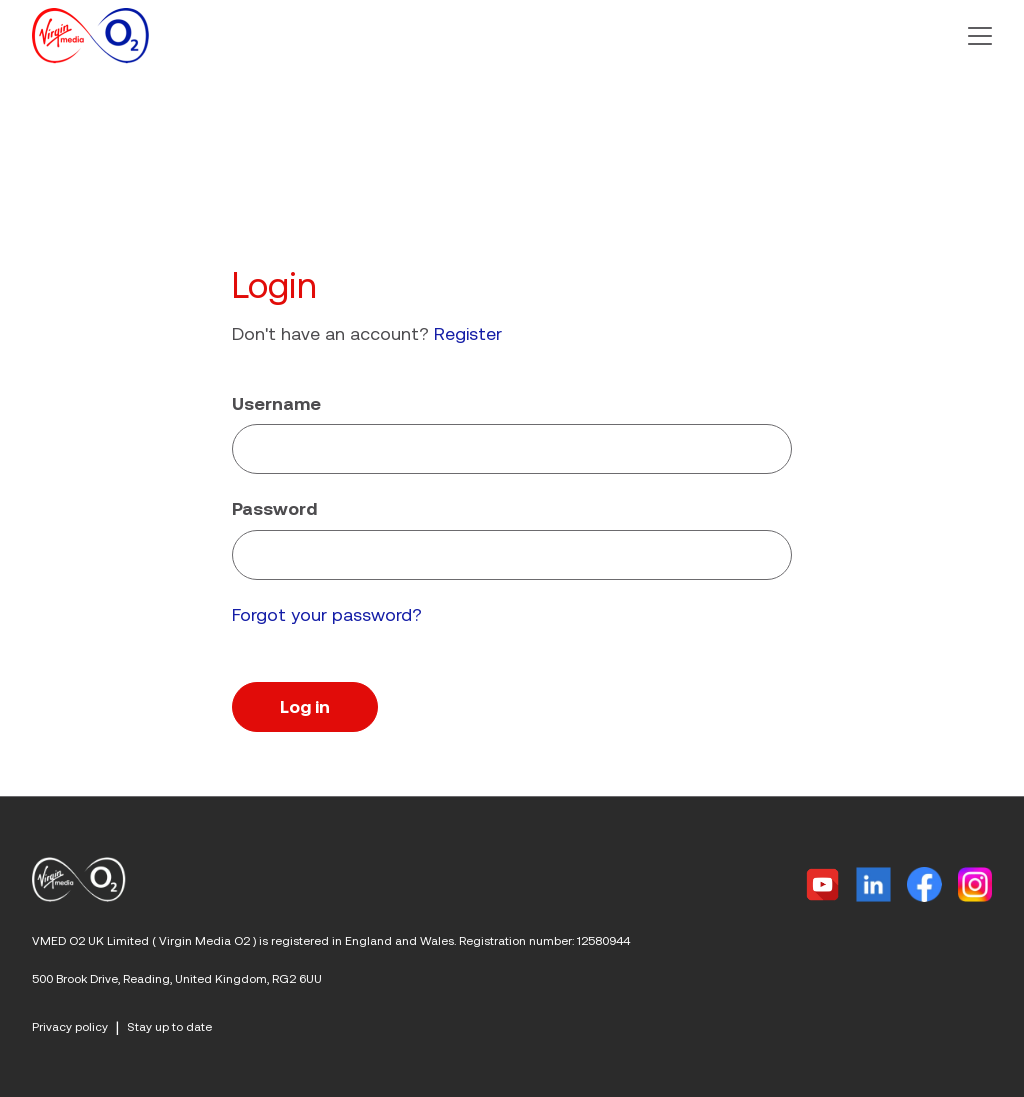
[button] (980, 36)
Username (276, 403)
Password (274, 508)
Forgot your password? (327, 614)
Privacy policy (70, 1027)
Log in (305, 706)
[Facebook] (924, 884)
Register (468, 333)
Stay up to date (169, 1027)
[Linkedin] (873, 884)
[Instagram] (975, 884)
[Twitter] (822, 884)
